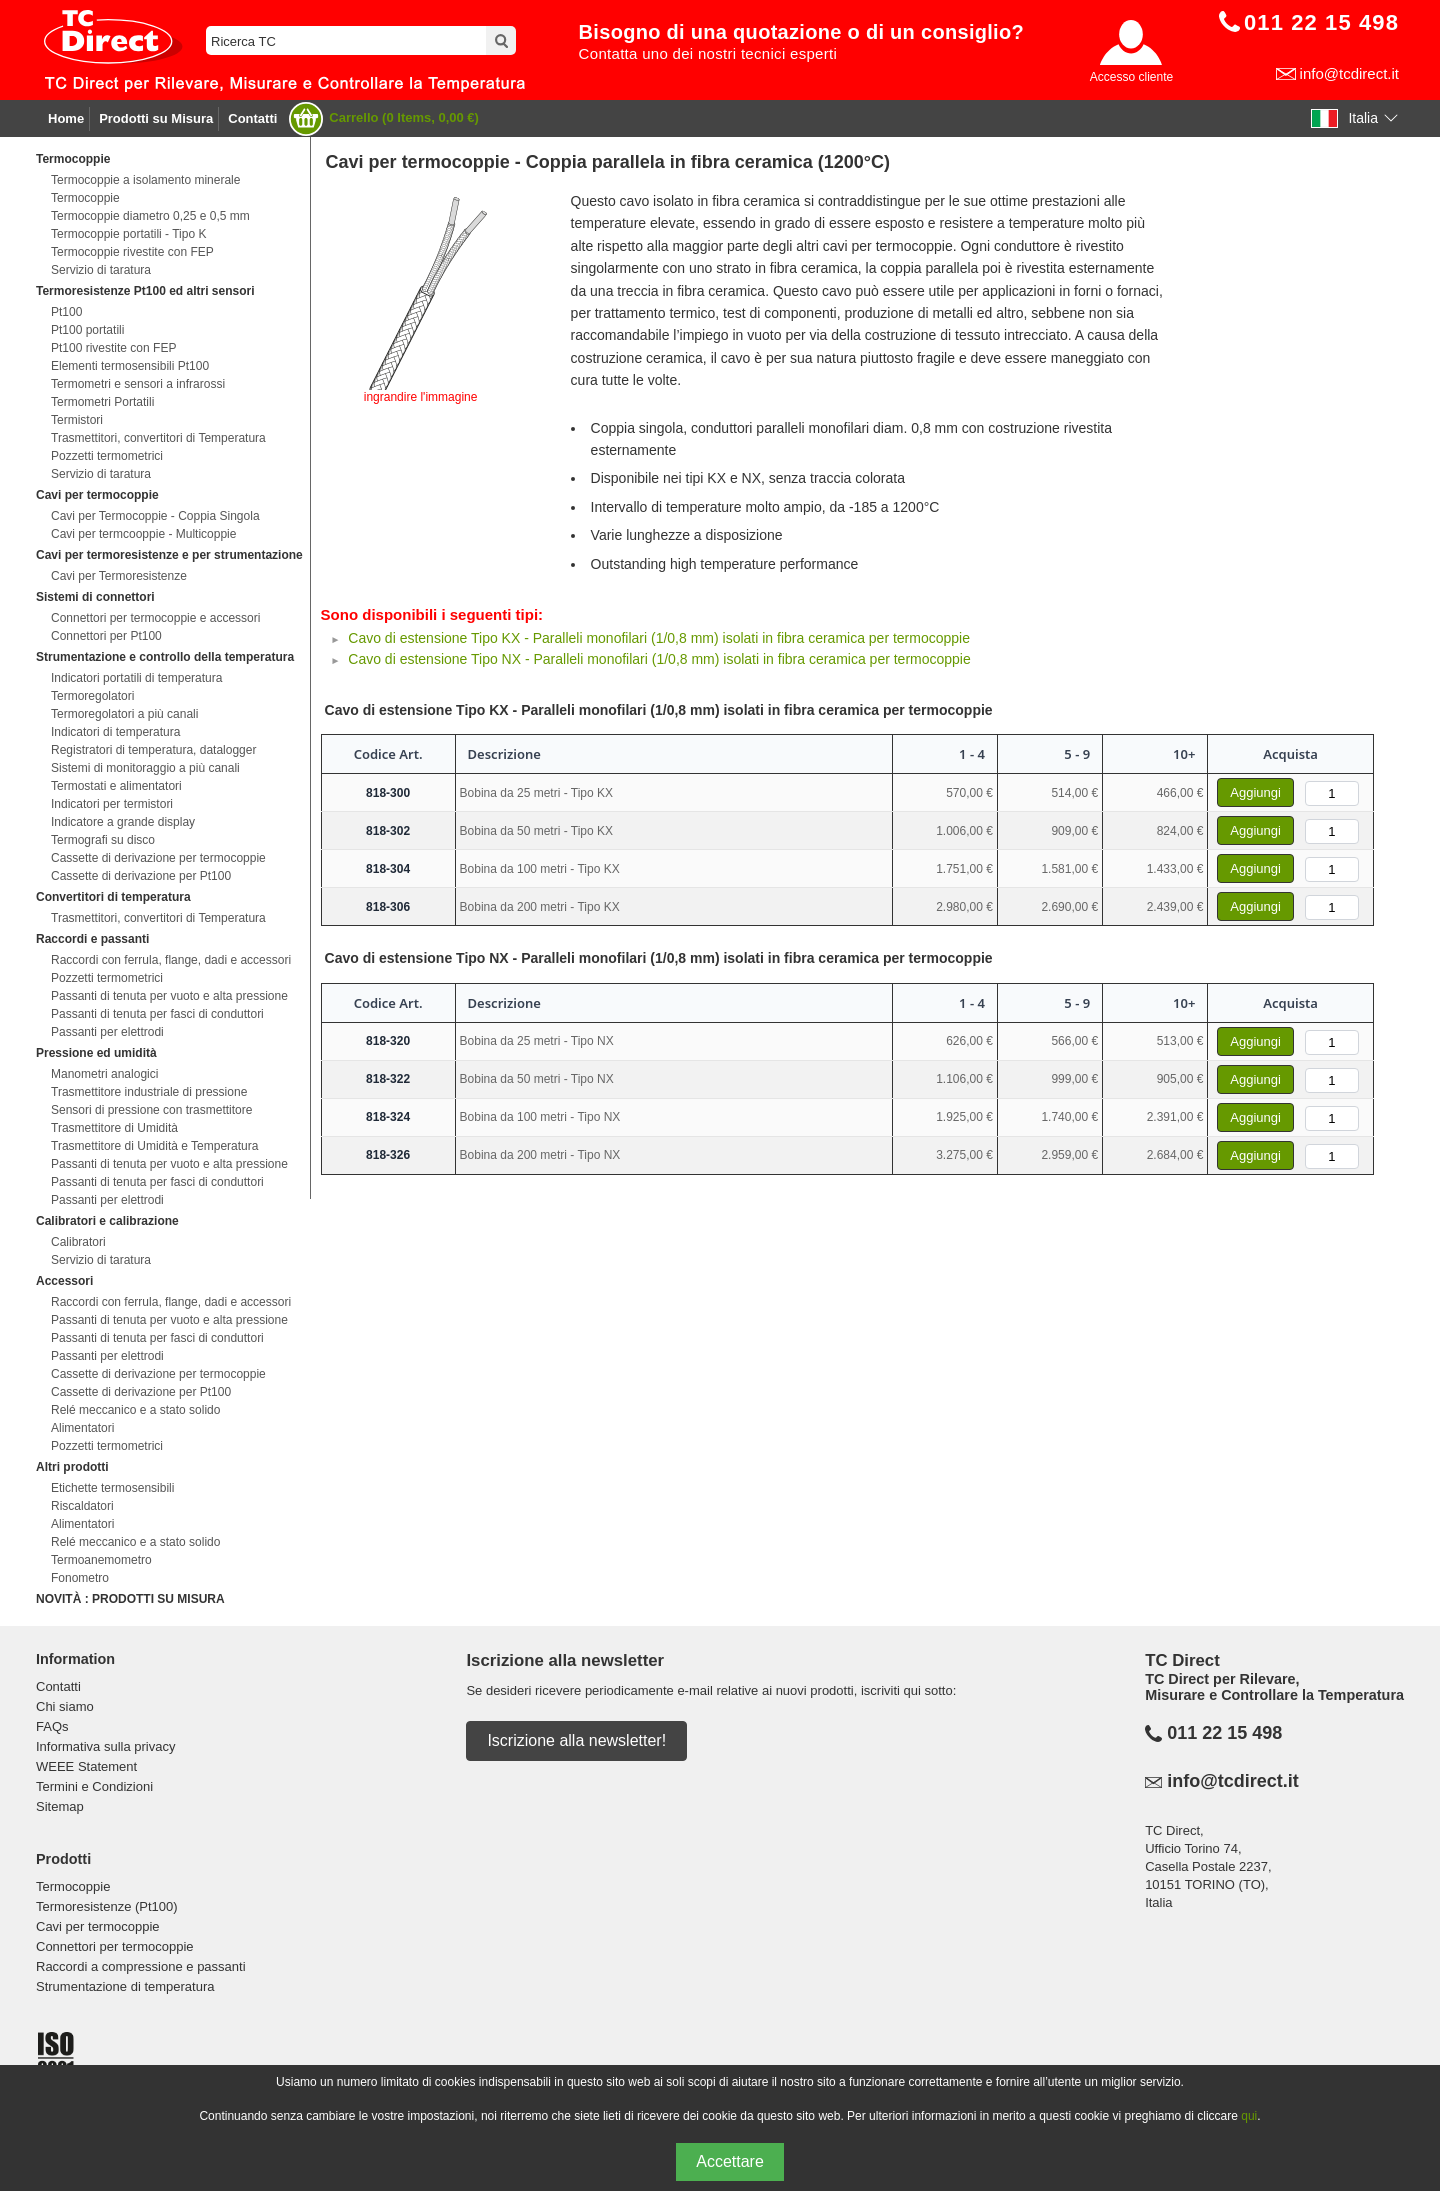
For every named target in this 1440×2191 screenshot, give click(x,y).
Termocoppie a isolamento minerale (145, 180)
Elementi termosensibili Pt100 (130, 366)
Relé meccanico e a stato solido (135, 1410)
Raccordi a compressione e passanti (141, 1966)
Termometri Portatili (102, 402)
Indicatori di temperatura (115, 732)
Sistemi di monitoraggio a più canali (145, 768)
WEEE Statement (86, 1766)
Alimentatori (82, 1428)
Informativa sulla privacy (105, 1746)
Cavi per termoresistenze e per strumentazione (169, 555)
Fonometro (80, 1578)
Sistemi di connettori (95, 597)
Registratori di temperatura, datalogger (153, 750)
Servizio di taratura (101, 270)
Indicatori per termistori (112, 804)
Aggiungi (1255, 792)
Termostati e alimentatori (116, 786)
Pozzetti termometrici (107, 456)
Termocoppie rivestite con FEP (132, 252)
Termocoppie (73, 159)
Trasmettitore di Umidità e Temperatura (154, 1146)
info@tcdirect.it (1349, 73)
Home (66, 118)
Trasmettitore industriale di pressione (149, 1092)
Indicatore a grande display (123, 822)
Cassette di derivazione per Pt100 (141, 876)
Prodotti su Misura (156, 118)
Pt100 (66, 312)
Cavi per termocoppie (97, 495)
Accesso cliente (1131, 77)
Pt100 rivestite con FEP (113, 348)
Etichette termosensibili (112, 1488)
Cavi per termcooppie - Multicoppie (143, 534)
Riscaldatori (82, 1506)
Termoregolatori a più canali (124, 714)
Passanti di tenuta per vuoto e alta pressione (169, 996)
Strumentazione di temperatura (125, 1986)
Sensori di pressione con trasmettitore (151, 1110)
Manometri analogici (104, 1074)
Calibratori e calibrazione (107, 1221)
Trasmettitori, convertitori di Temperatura (158, 438)
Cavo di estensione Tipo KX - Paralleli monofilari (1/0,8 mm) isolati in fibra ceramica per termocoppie (659, 638)
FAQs (52, 1726)
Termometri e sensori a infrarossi (138, 384)
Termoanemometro (101, 1560)
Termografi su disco (103, 840)
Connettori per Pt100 (106, 636)
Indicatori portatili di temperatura (136, 678)
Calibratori (78, 1242)
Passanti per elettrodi (107, 1032)
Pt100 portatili (87, 330)
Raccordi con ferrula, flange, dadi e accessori (171, 960)
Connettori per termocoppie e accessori (155, 618)
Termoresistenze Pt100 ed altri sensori (145, 291)
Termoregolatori (92, 696)
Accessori (64, 1281)
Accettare (730, 2161)
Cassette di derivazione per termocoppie (158, 858)
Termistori (77, 420)
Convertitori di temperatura (113, 897)
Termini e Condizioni (94, 1786)
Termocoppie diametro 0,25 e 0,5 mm (150, 216)
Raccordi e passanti (92, 939)
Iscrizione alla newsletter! (576, 1740)
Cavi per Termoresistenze (119, 576)
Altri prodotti (72, 1467)
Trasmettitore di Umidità (114, 1128)
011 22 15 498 (1224, 1733)
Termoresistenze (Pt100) (107, 1906)
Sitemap (60, 1806)
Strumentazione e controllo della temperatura (165, 657)
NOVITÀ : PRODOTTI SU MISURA (130, 1599)
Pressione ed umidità (96, 1053)
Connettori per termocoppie (115, 1946)
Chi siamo (65, 1706)
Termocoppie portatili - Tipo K (128, 234)
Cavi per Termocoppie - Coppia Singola (155, 516)
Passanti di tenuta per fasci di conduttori (157, 1014)
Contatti (252, 118)
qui (1249, 2116)
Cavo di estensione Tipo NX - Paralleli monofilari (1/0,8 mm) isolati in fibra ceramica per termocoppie (659, 659)
